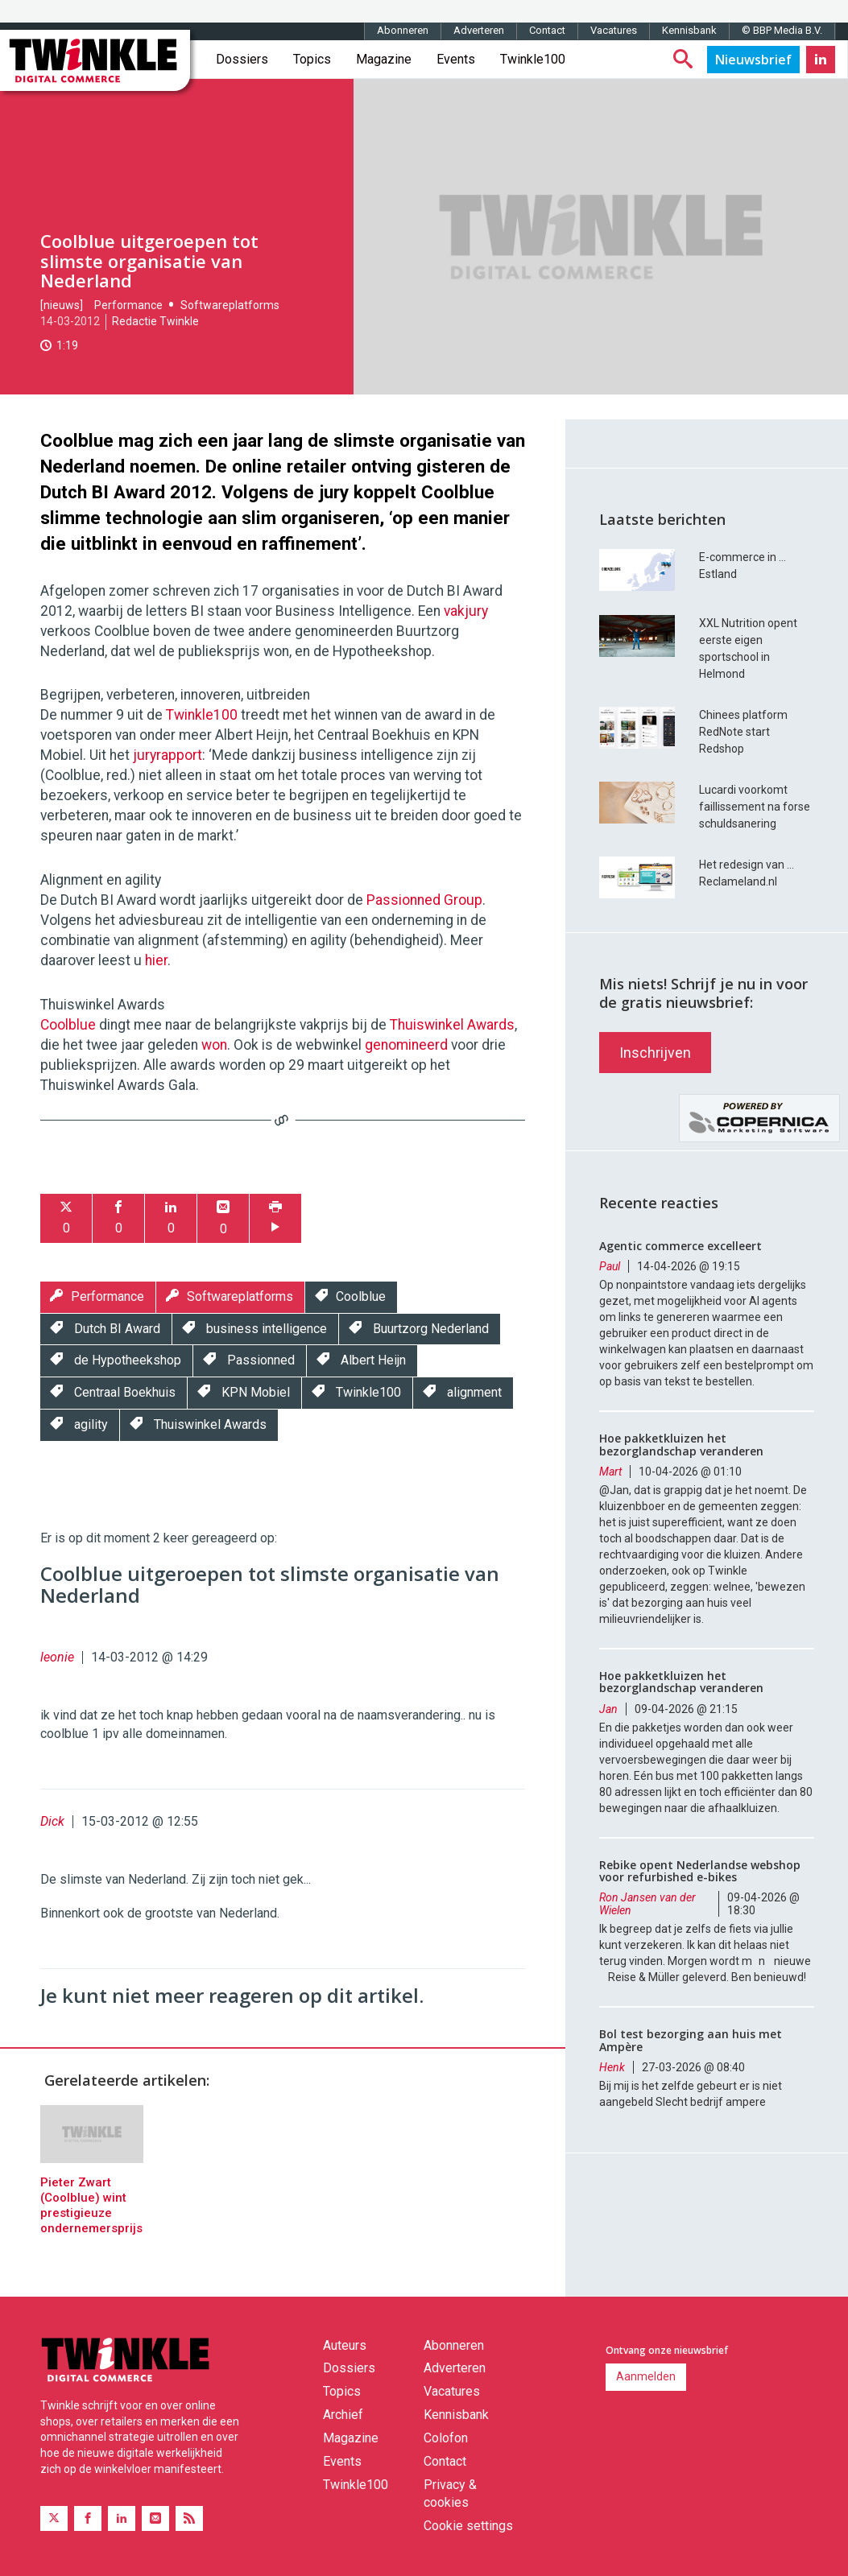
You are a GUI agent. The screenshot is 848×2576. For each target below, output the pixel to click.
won (214, 1045)
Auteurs (344, 2345)
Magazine (384, 59)
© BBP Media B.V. (782, 30)
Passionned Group (424, 900)
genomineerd (406, 1045)
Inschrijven (655, 1052)
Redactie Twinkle (155, 321)
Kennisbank (689, 30)
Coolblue (68, 1025)
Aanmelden (646, 2376)
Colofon (446, 2438)
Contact (547, 30)
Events (455, 59)
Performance (128, 305)
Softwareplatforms (229, 305)
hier (156, 960)
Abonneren (402, 30)
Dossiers (242, 59)
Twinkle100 (532, 59)
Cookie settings (468, 2525)
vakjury (466, 611)
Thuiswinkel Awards (452, 1025)
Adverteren (478, 30)
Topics (312, 59)
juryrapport (167, 755)
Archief (343, 2414)
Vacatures (613, 30)
